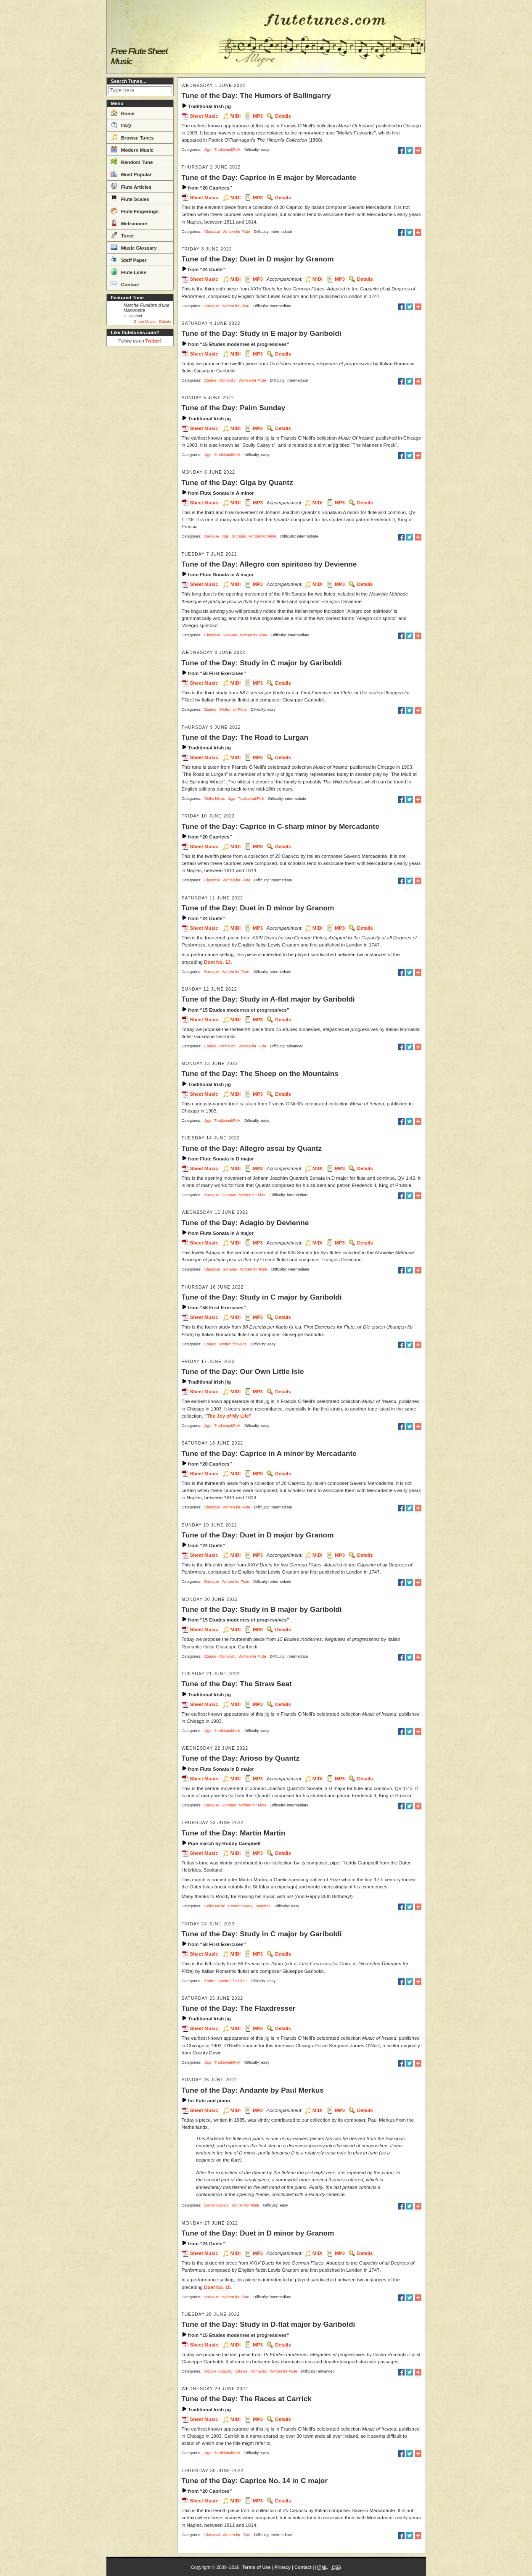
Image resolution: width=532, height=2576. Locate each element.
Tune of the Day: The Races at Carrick (247, 2398)
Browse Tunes (132, 137)
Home (123, 112)
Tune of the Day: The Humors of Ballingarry (256, 95)
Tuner (122, 235)
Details (165, 321)
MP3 (258, 116)
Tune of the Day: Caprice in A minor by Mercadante (269, 1453)
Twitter (153, 340)
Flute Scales (130, 198)
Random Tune (132, 161)
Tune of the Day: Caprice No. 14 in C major (255, 2480)
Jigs (207, 150)
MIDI (235, 116)
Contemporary (240, 1906)
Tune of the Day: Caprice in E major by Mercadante (269, 177)
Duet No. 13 (217, 962)
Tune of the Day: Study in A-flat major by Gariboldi (268, 999)
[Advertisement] (140, 476)
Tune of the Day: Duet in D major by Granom (258, 259)
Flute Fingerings (135, 210)
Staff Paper (129, 259)
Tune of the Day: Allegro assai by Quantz (252, 1148)
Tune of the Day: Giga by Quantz (237, 482)
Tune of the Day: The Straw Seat (237, 1684)
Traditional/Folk (227, 150)
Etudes (210, 380)
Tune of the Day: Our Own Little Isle (243, 1371)
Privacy (282, 2567)
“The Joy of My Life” (227, 1416)
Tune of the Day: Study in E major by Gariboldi (261, 333)
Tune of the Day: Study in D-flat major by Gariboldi (268, 2324)
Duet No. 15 (217, 2287)
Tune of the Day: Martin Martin (234, 1833)
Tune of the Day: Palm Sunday (234, 407)
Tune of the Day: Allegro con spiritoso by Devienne (269, 564)
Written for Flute (236, 231)
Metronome (129, 222)
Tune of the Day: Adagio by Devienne (245, 1222)
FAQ (121, 124)
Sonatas (239, 536)
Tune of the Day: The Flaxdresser (239, 2008)
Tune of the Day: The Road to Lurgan (245, 737)
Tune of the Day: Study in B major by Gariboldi (262, 1609)
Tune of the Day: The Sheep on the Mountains (260, 1073)
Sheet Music (144, 321)
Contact (125, 283)
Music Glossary (134, 247)
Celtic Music (214, 798)
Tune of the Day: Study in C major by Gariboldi (262, 663)
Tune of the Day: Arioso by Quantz (241, 1758)
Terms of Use (256, 2567)
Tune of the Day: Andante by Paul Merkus (253, 2090)
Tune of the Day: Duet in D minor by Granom (258, 908)
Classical (212, 231)
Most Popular (131, 173)
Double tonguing (218, 2371)
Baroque (211, 306)
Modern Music (132, 149)
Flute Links (129, 271)
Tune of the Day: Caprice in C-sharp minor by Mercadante (280, 826)
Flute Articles (131, 186)
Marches (263, 1906)
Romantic (227, 380)
